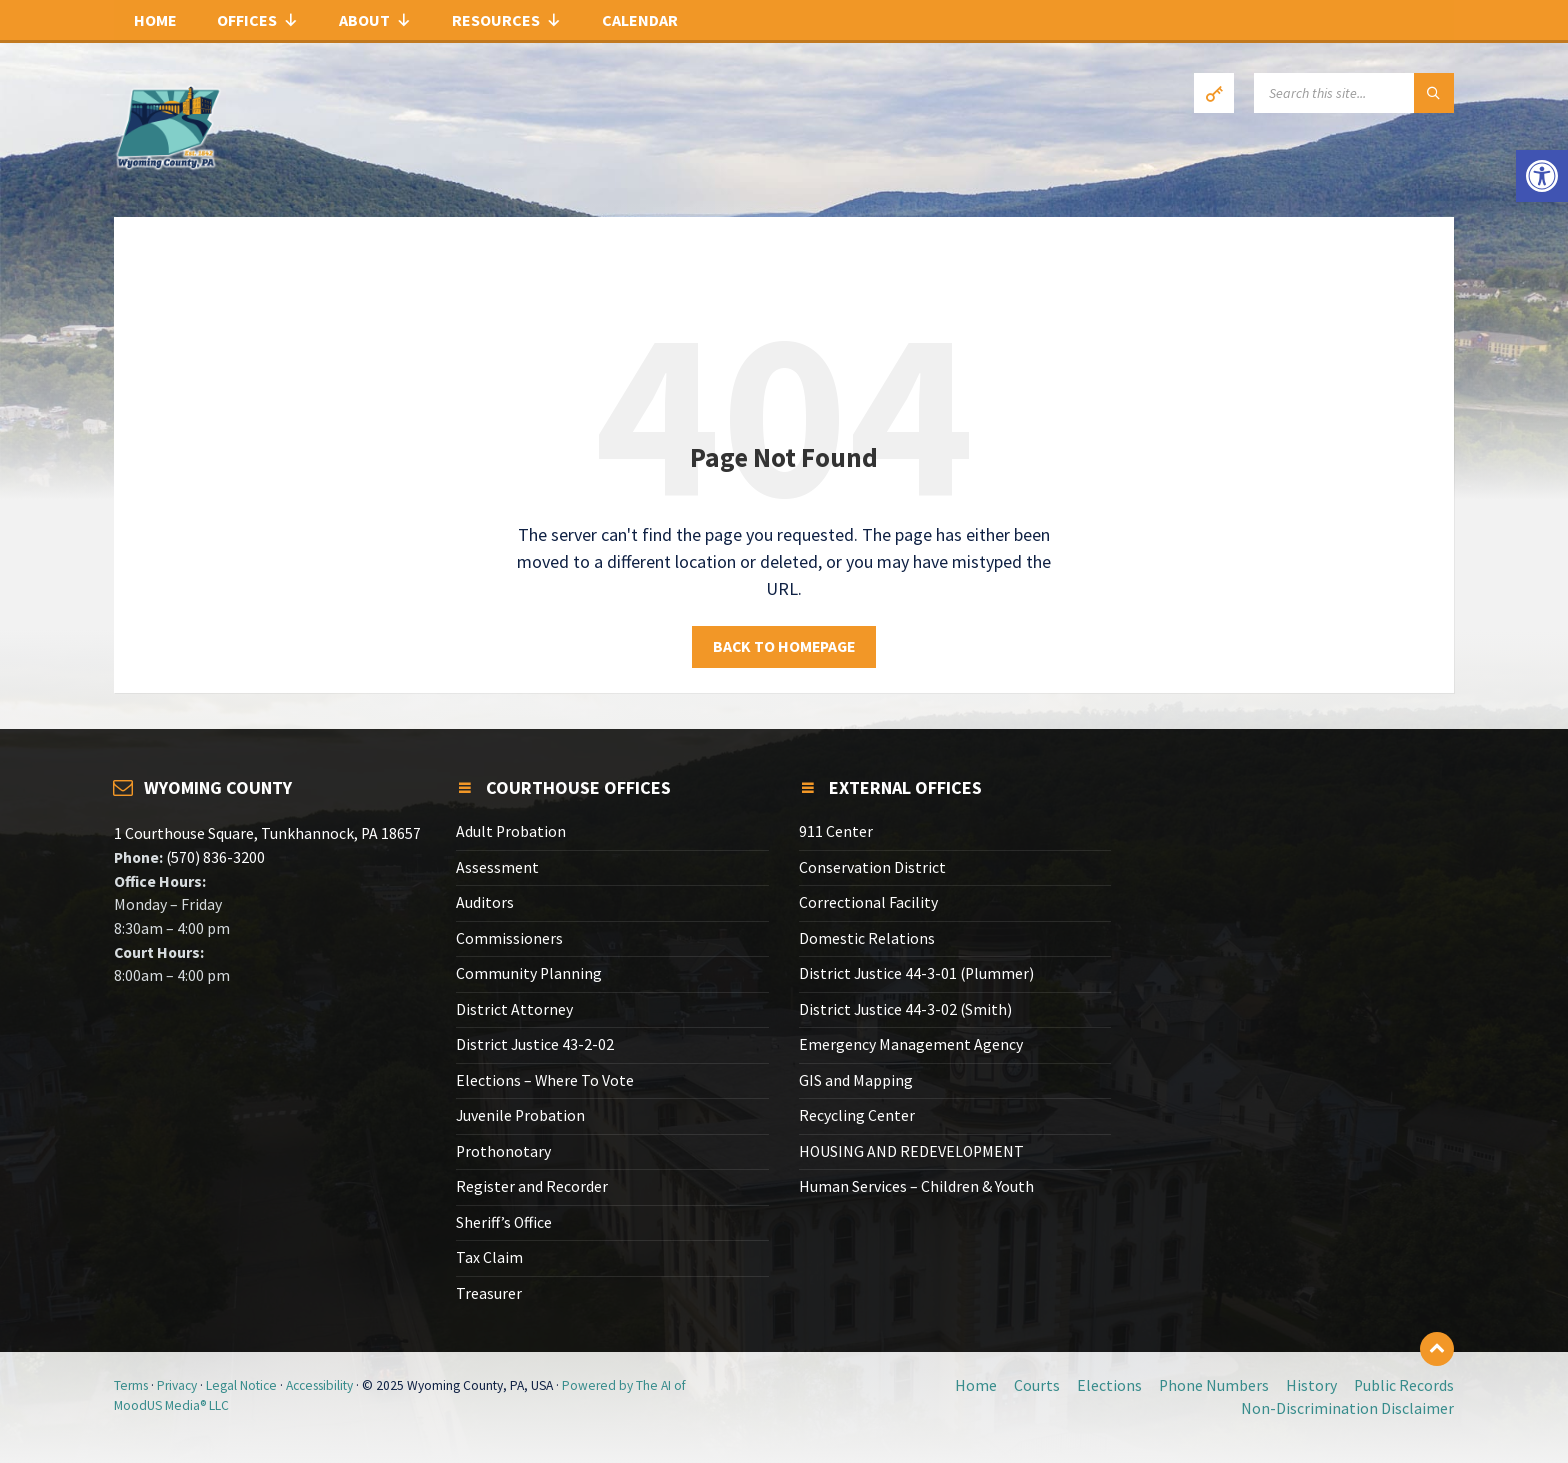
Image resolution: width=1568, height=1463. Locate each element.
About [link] (375, 20)
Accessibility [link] (319, 1385)
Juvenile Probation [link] (520, 1115)
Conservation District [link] (872, 867)
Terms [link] (131, 1385)
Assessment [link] (497, 867)
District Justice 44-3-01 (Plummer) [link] (916, 973)
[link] (1542, 176)
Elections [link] (1109, 1385)
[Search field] (1354, 93)
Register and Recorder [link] (532, 1186)
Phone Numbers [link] (1214, 1385)
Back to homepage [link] (784, 646)
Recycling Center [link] (857, 1115)
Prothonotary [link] (503, 1151)
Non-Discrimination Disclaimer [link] (1347, 1408)
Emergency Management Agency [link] (911, 1044)
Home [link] (155, 20)
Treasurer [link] (489, 1293)
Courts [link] (1037, 1385)
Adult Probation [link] (511, 831)
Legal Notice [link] (241, 1385)
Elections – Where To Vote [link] (545, 1080)
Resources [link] (507, 20)
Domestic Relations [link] (867, 938)
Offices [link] (258, 20)
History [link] (1311, 1385)
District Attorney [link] (514, 1009)
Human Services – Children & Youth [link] (916, 1186)
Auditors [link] (485, 902)
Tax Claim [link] (489, 1257)
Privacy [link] (177, 1385)
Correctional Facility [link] (868, 902)
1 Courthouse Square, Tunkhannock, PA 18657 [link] (267, 833)
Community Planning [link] (529, 973)
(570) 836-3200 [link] (214, 857)
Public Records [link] (1404, 1385)
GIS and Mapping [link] (856, 1080)
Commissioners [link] (509, 938)
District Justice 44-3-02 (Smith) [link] (905, 1009)
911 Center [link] (836, 831)
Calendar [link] (640, 20)
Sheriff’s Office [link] (504, 1222)
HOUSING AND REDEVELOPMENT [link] (911, 1151)
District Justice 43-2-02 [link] (535, 1044)
